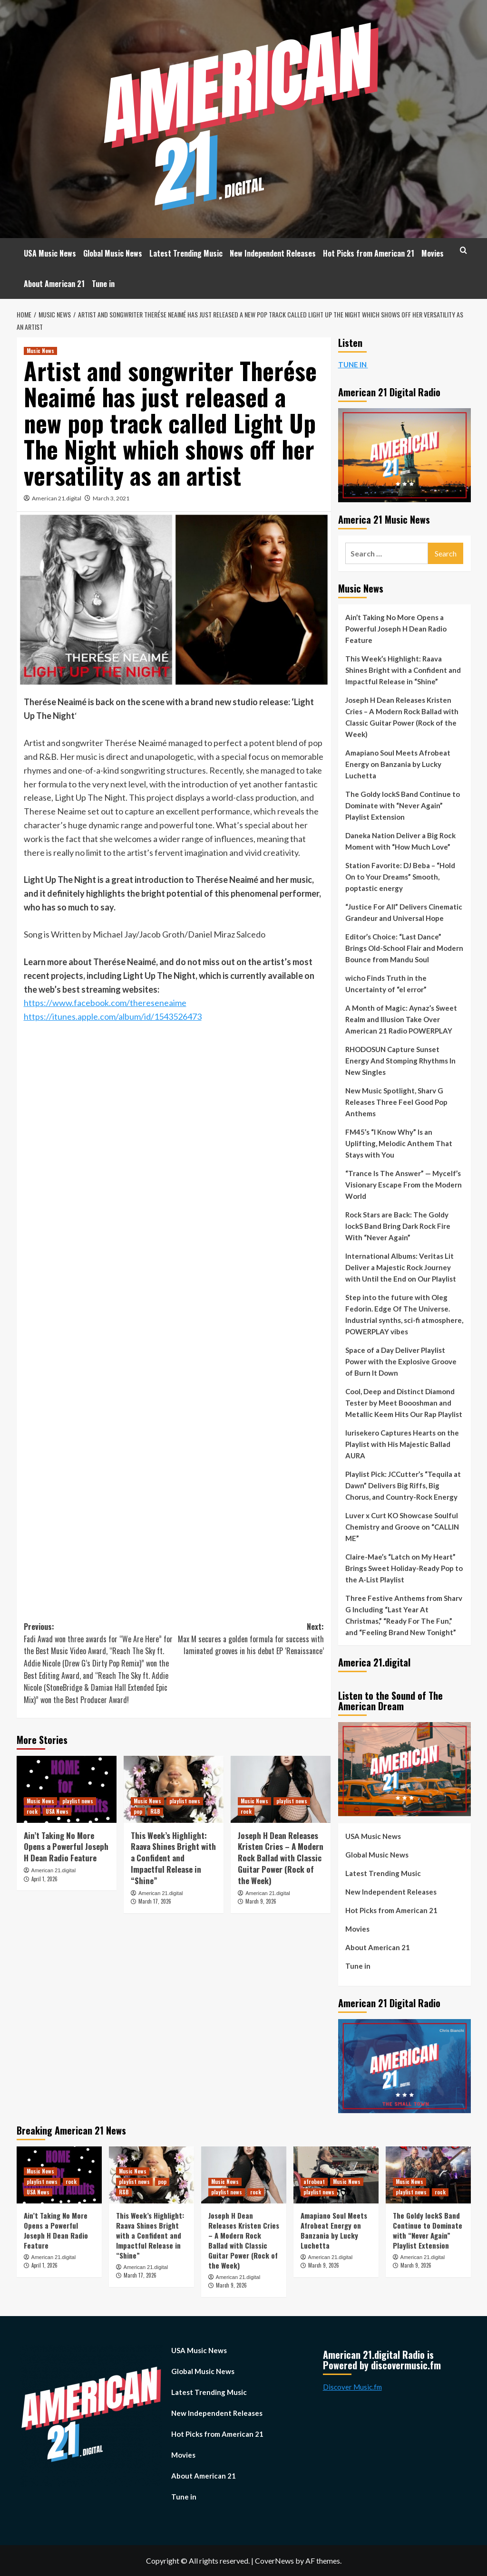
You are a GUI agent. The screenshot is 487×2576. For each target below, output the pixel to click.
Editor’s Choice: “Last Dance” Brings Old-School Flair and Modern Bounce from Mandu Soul (404, 948)
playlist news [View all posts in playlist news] (77, 1801)
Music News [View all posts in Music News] (40, 350)
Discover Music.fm (352, 2387)
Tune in (103, 283)
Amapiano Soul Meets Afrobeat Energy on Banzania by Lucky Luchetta (397, 764)
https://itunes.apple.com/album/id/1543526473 (113, 1016)
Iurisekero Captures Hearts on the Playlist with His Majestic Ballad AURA (402, 1444)
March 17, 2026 (154, 1901)
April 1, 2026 (44, 1879)
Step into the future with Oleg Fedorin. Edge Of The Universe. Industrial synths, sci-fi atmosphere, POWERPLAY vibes (404, 1314)
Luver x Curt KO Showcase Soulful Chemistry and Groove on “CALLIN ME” (402, 1526)
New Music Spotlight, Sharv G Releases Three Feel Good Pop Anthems (396, 1102)
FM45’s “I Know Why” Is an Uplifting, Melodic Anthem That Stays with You (398, 1143)
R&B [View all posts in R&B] (155, 1811)
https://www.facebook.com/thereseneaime (105, 1002)
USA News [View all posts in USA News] (57, 1811)
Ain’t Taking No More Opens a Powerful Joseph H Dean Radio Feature (66, 1846)
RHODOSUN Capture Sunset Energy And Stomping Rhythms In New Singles (400, 1060)
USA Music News (50, 253)
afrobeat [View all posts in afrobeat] (314, 2181)
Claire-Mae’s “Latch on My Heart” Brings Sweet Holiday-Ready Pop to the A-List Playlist (404, 1568)
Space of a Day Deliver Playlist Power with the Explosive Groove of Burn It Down (401, 1361)
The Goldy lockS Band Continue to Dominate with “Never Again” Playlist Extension (402, 805)
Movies (432, 253)
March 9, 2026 (260, 1901)
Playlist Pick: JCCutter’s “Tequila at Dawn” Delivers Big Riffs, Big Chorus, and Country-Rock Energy (403, 1485)
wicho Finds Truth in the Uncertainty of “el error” (386, 984)
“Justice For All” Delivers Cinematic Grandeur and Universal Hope (403, 912)
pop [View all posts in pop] (138, 1811)
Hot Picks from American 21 (368, 253)
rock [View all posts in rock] (32, 1811)
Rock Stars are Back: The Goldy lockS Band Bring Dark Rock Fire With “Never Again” (397, 1226)
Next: (249, 1639)
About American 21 (54, 283)
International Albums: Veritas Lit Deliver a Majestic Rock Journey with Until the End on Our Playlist (400, 1267)
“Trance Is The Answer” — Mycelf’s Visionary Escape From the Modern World (403, 1184)
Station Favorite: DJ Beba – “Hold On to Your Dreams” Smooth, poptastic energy (400, 876)
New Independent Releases (273, 253)
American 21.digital (56, 498)
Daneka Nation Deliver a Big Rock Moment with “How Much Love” (400, 841)
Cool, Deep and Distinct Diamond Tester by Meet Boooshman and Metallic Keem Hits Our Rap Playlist (403, 1402)
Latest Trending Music (186, 253)
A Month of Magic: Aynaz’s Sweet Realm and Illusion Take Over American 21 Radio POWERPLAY (401, 1019)
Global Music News (112, 253)
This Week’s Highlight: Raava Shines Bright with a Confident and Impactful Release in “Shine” (173, 1858)
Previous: (99, 1663)
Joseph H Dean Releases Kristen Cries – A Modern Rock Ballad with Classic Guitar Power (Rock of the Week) (280, 1858)
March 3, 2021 (111, 498)
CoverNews (274, 2560)
